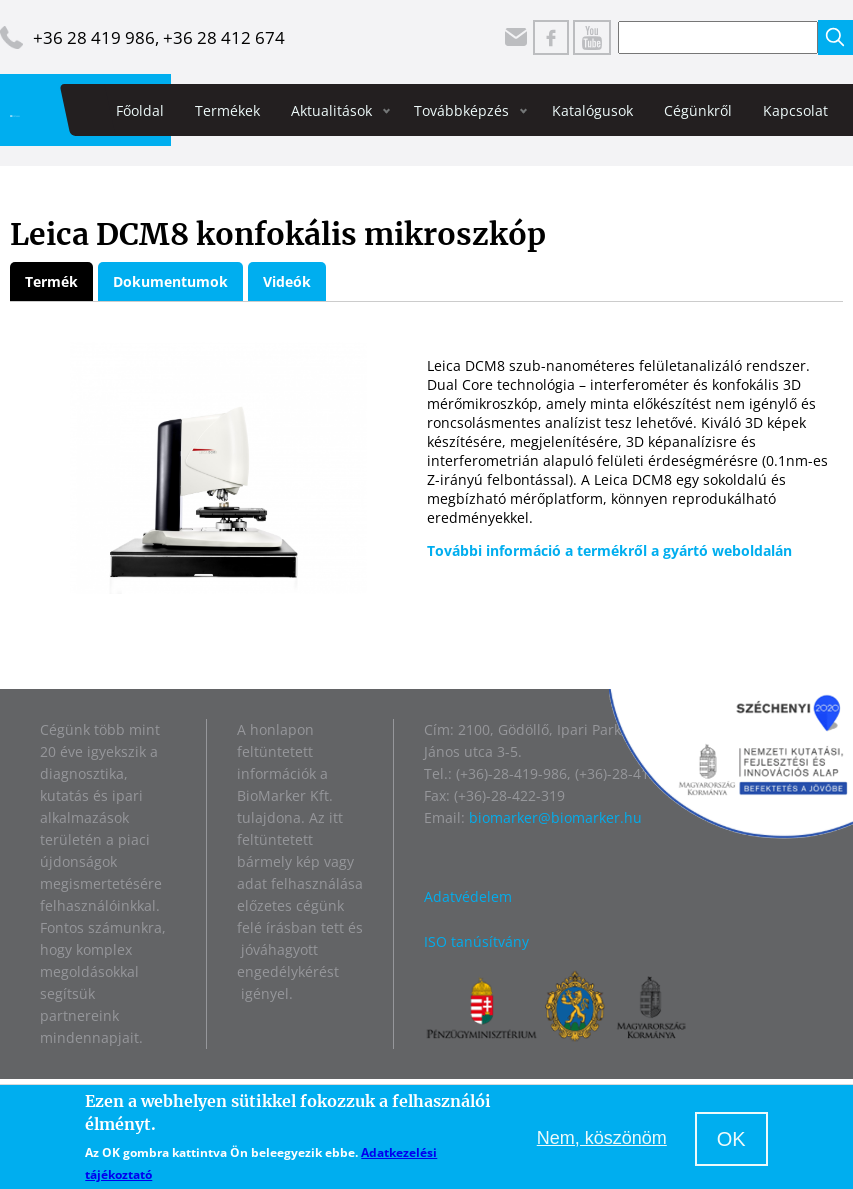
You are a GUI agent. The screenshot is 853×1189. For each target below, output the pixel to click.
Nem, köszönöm (602, 1138)
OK (731, 1139)
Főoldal (140, 110)
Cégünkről (698, 110)
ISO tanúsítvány (476, 941)
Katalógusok (592, 110)
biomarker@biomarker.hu (555, 817)
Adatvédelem (468, 896)
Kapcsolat (795, 110)
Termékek (227, 110)
